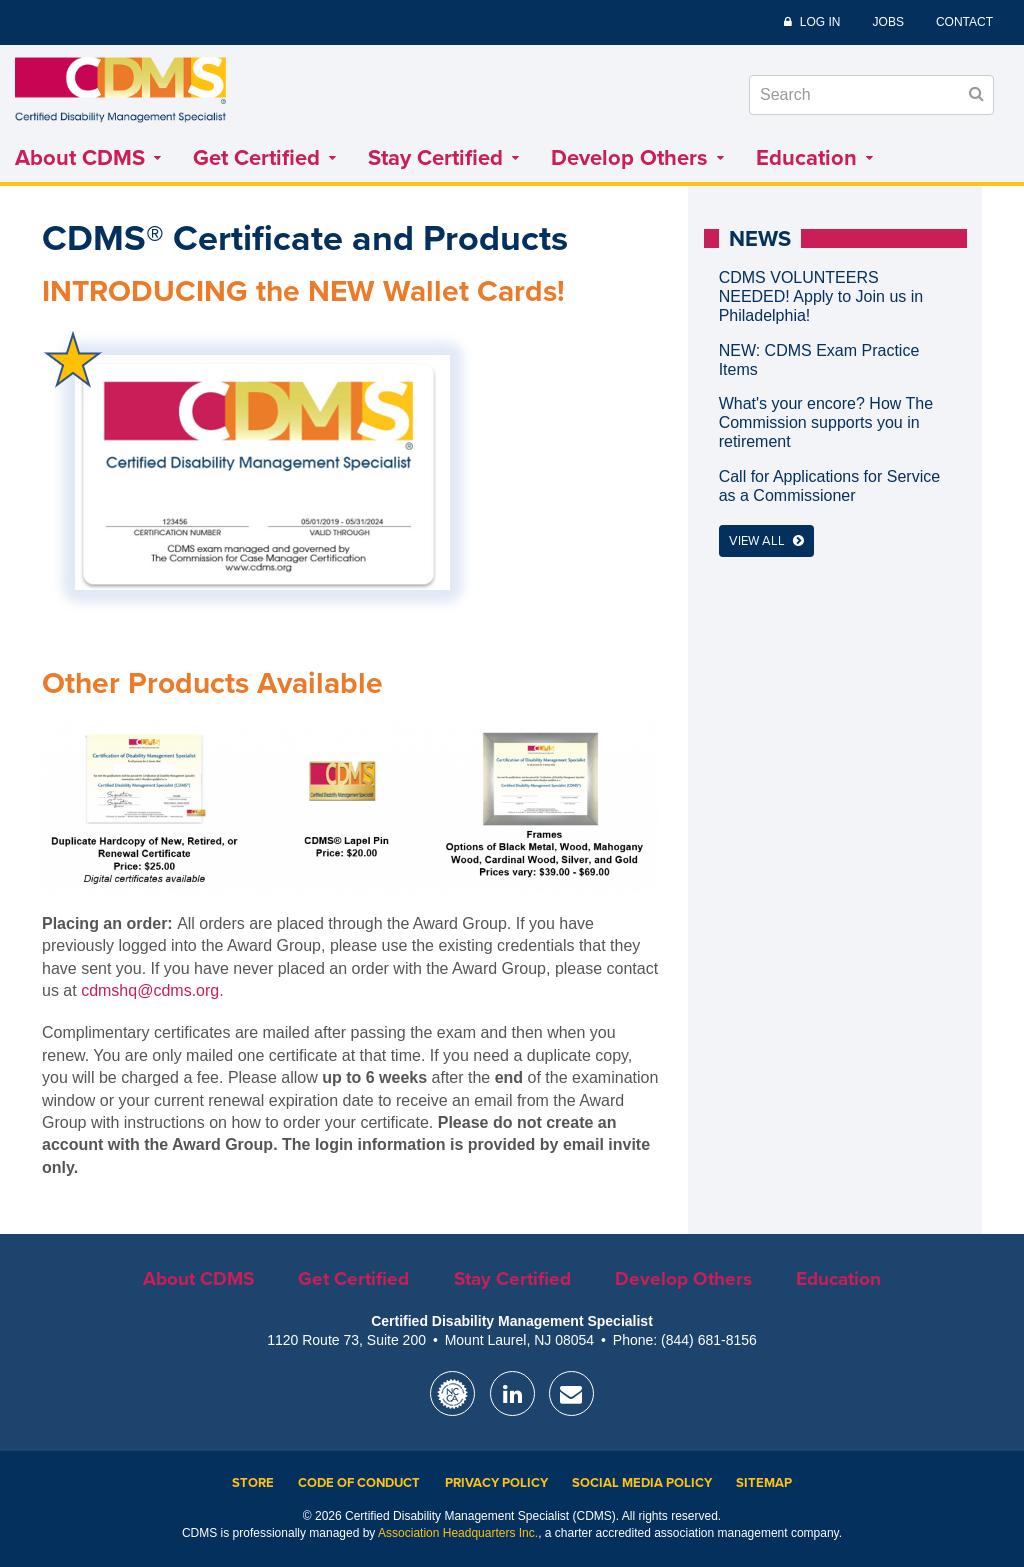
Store (253, 1483)
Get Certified (264, 158)
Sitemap (764, 1483)
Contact (964, 22)
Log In (820, 22)
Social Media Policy (642, 1483)
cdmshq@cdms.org (150, 990)
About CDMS (88, 158)
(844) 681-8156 (709, 1340)
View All (766, 541)
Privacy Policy (496, 1483)
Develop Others (637, 158)
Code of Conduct (359, 1483)
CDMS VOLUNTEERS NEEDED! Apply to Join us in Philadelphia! (821, 296)
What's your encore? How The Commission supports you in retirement (826, 422)
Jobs (888, 22)
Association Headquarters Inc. (458, 1533)
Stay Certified (443, 158)
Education (814, 158)
